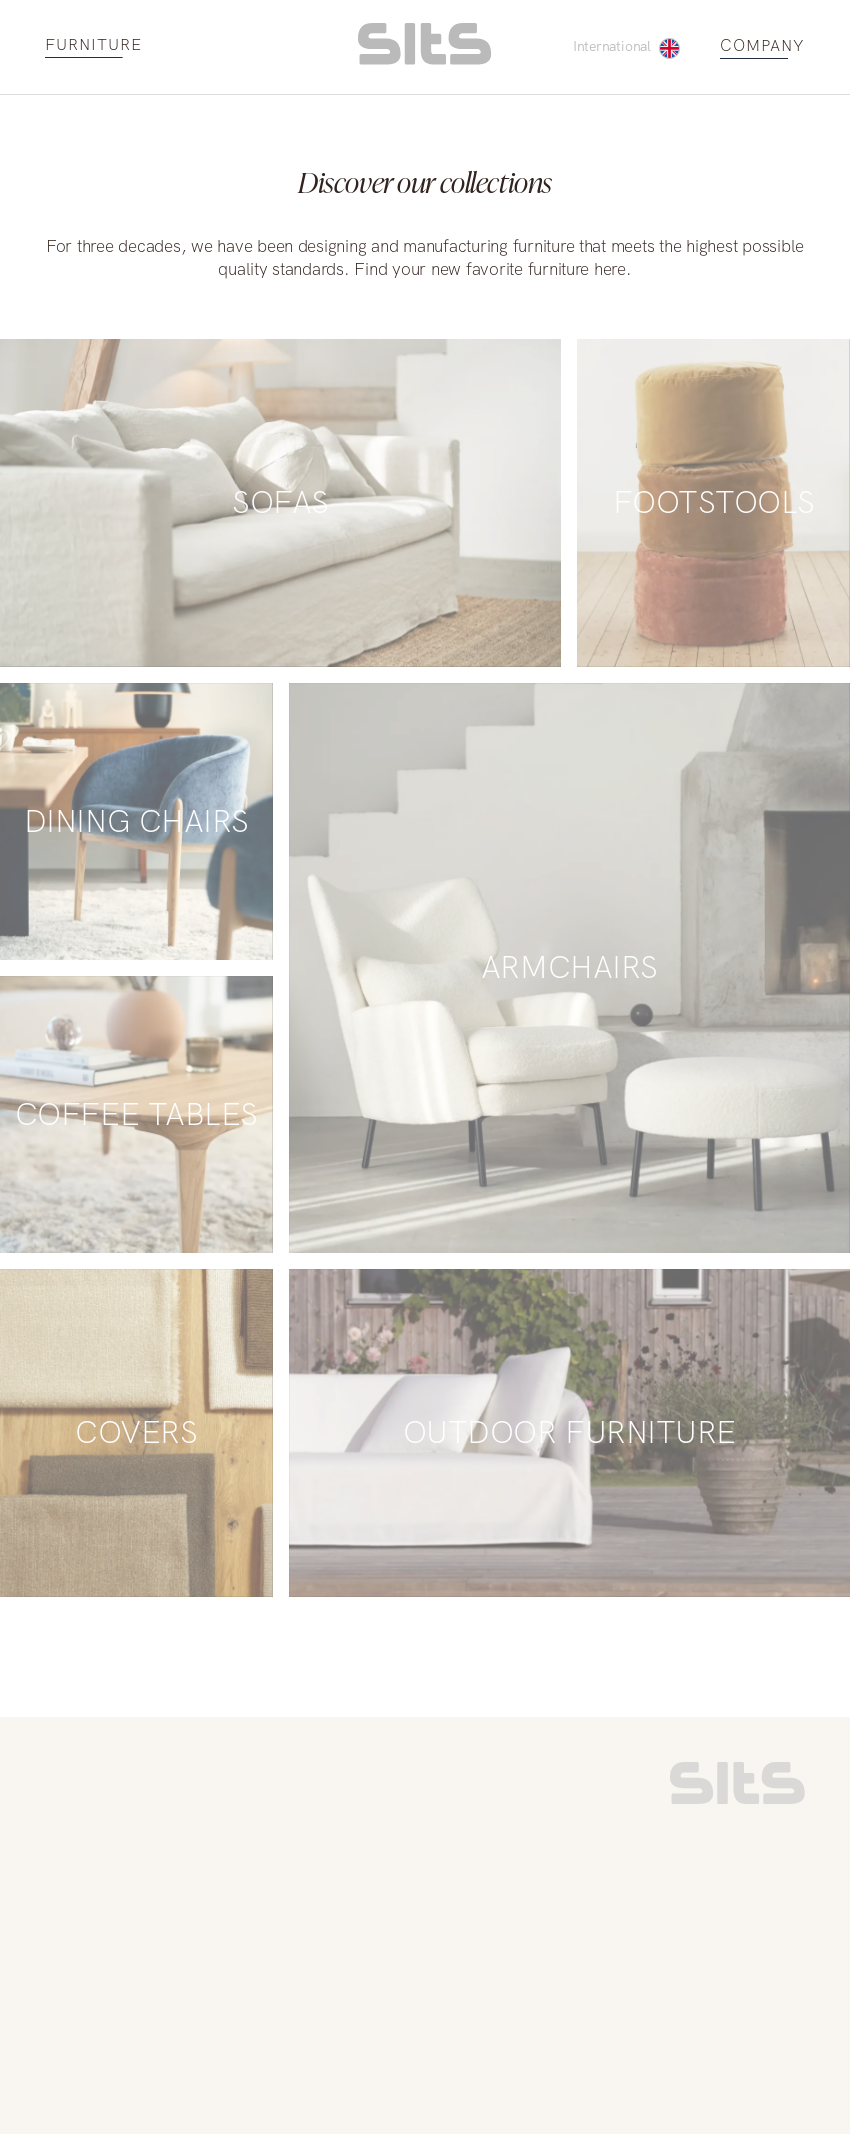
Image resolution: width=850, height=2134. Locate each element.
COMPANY (762, 46)
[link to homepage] (737, 1799)
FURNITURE (93, 45)
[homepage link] (424, 59)
